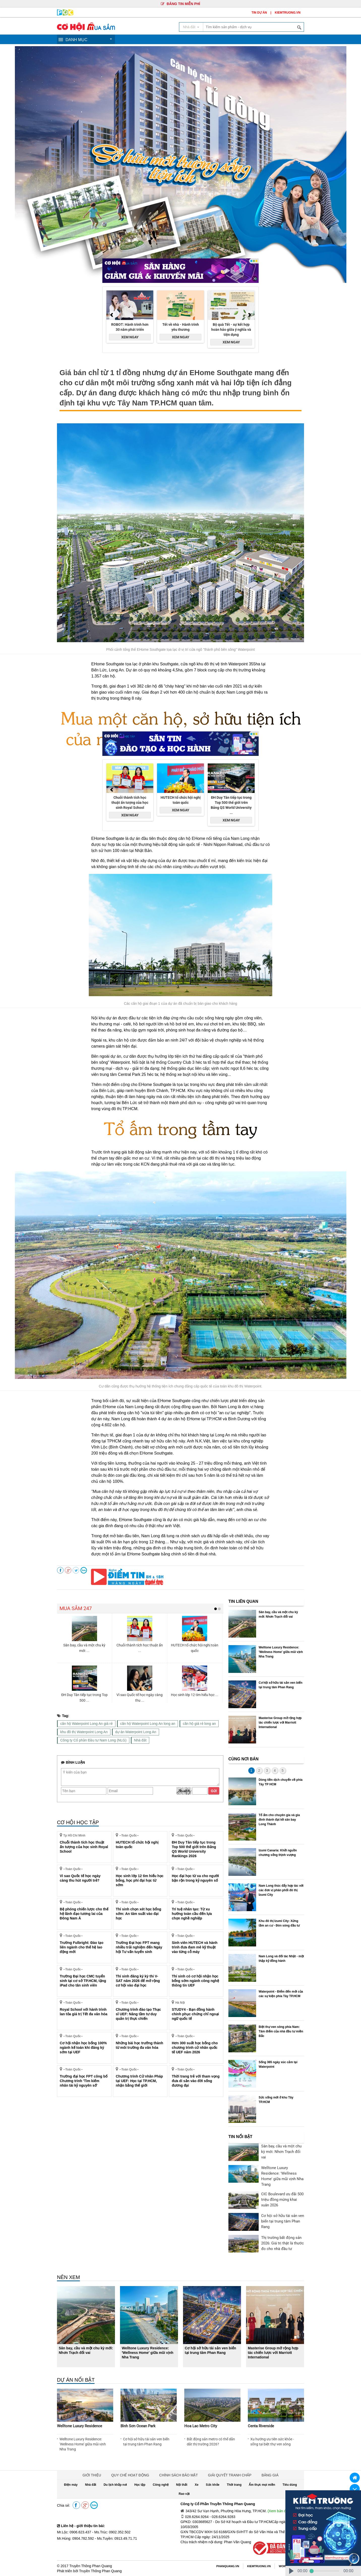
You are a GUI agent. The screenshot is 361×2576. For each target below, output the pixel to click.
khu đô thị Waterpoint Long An (84, 1732)
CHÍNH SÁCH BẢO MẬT (178, 2475)
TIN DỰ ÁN (259, 12)
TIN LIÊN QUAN (243, 1601)
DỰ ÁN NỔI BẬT (76, 2380)
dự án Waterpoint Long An (135, 1732)
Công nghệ (161, 2484)
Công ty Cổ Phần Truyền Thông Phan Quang (217, 2504)
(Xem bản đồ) (278, 2511)
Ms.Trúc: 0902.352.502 (112, 2532)
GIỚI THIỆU (91, 2475)
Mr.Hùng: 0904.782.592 (75, 2538)
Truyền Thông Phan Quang (90, 2566)
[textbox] (253, 27)
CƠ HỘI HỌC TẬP (78, 1822)
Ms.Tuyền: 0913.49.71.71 (117, 2538)
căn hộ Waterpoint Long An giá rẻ (86, 1724)
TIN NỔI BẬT (240, 2137)
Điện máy (71, 2484)
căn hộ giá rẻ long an (199, 1724)
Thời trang (234, 2484)
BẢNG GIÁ (269, 2475)
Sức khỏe (213, 2484)
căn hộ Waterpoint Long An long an (147, 1724)
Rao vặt (184, 2494)
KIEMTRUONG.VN (287, 12)
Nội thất (181, 2484)
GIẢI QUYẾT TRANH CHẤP (230, 2475)
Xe (196, 2484)
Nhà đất (140, 1740)
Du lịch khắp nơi (115, 2484)
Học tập (139, 2484)
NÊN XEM (68, 2277)
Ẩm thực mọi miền (262, 2484)
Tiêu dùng (290, 2484)
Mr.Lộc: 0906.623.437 (74, 2532)
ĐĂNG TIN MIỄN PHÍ (180, 4)
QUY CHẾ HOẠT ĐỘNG (130, 2475)
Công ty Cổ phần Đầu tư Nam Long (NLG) (93, 1740)
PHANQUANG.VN (227, 2566)
